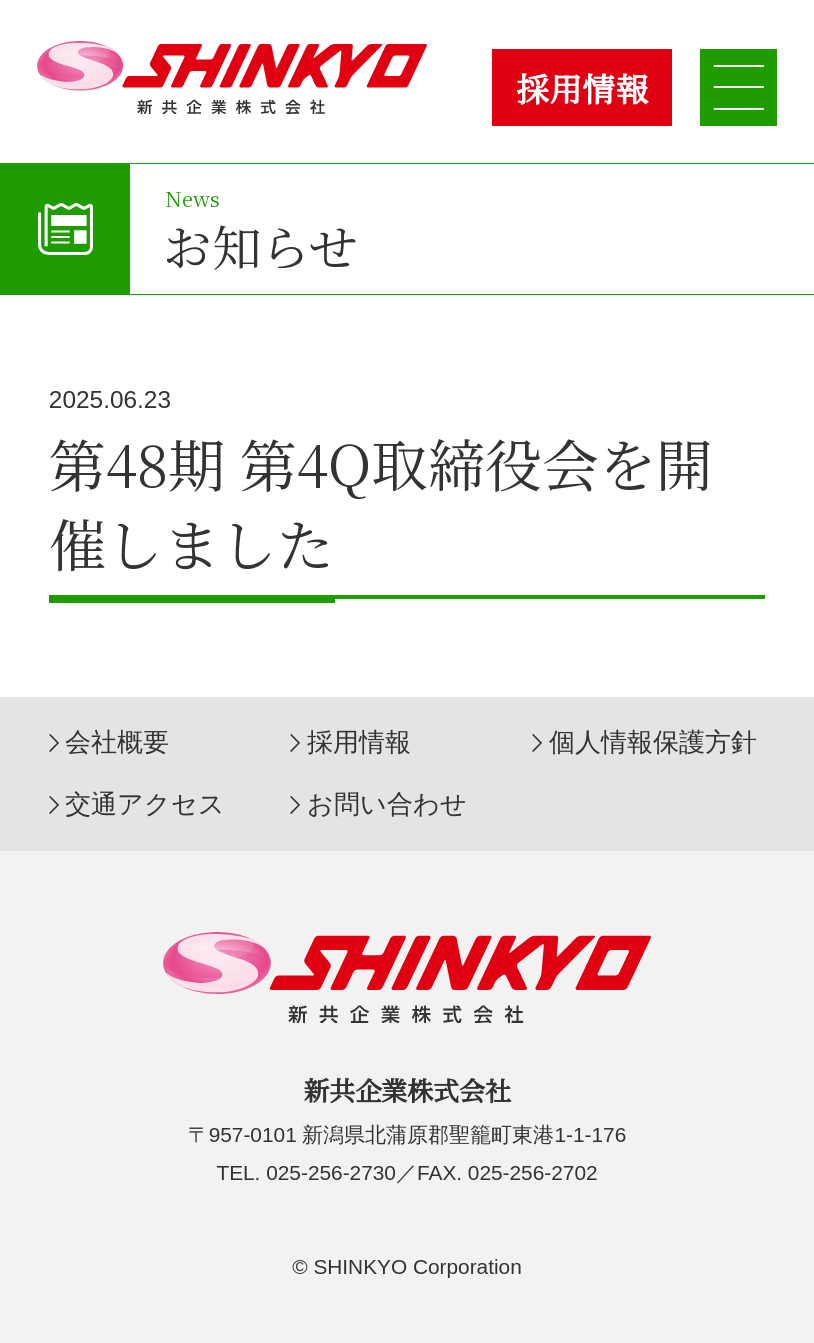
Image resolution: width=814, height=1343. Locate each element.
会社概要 (117, 742)
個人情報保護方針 (653, 742)
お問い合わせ (387, 804)
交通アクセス (145, 804)
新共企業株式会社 (232, 77)
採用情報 (582, 88)
